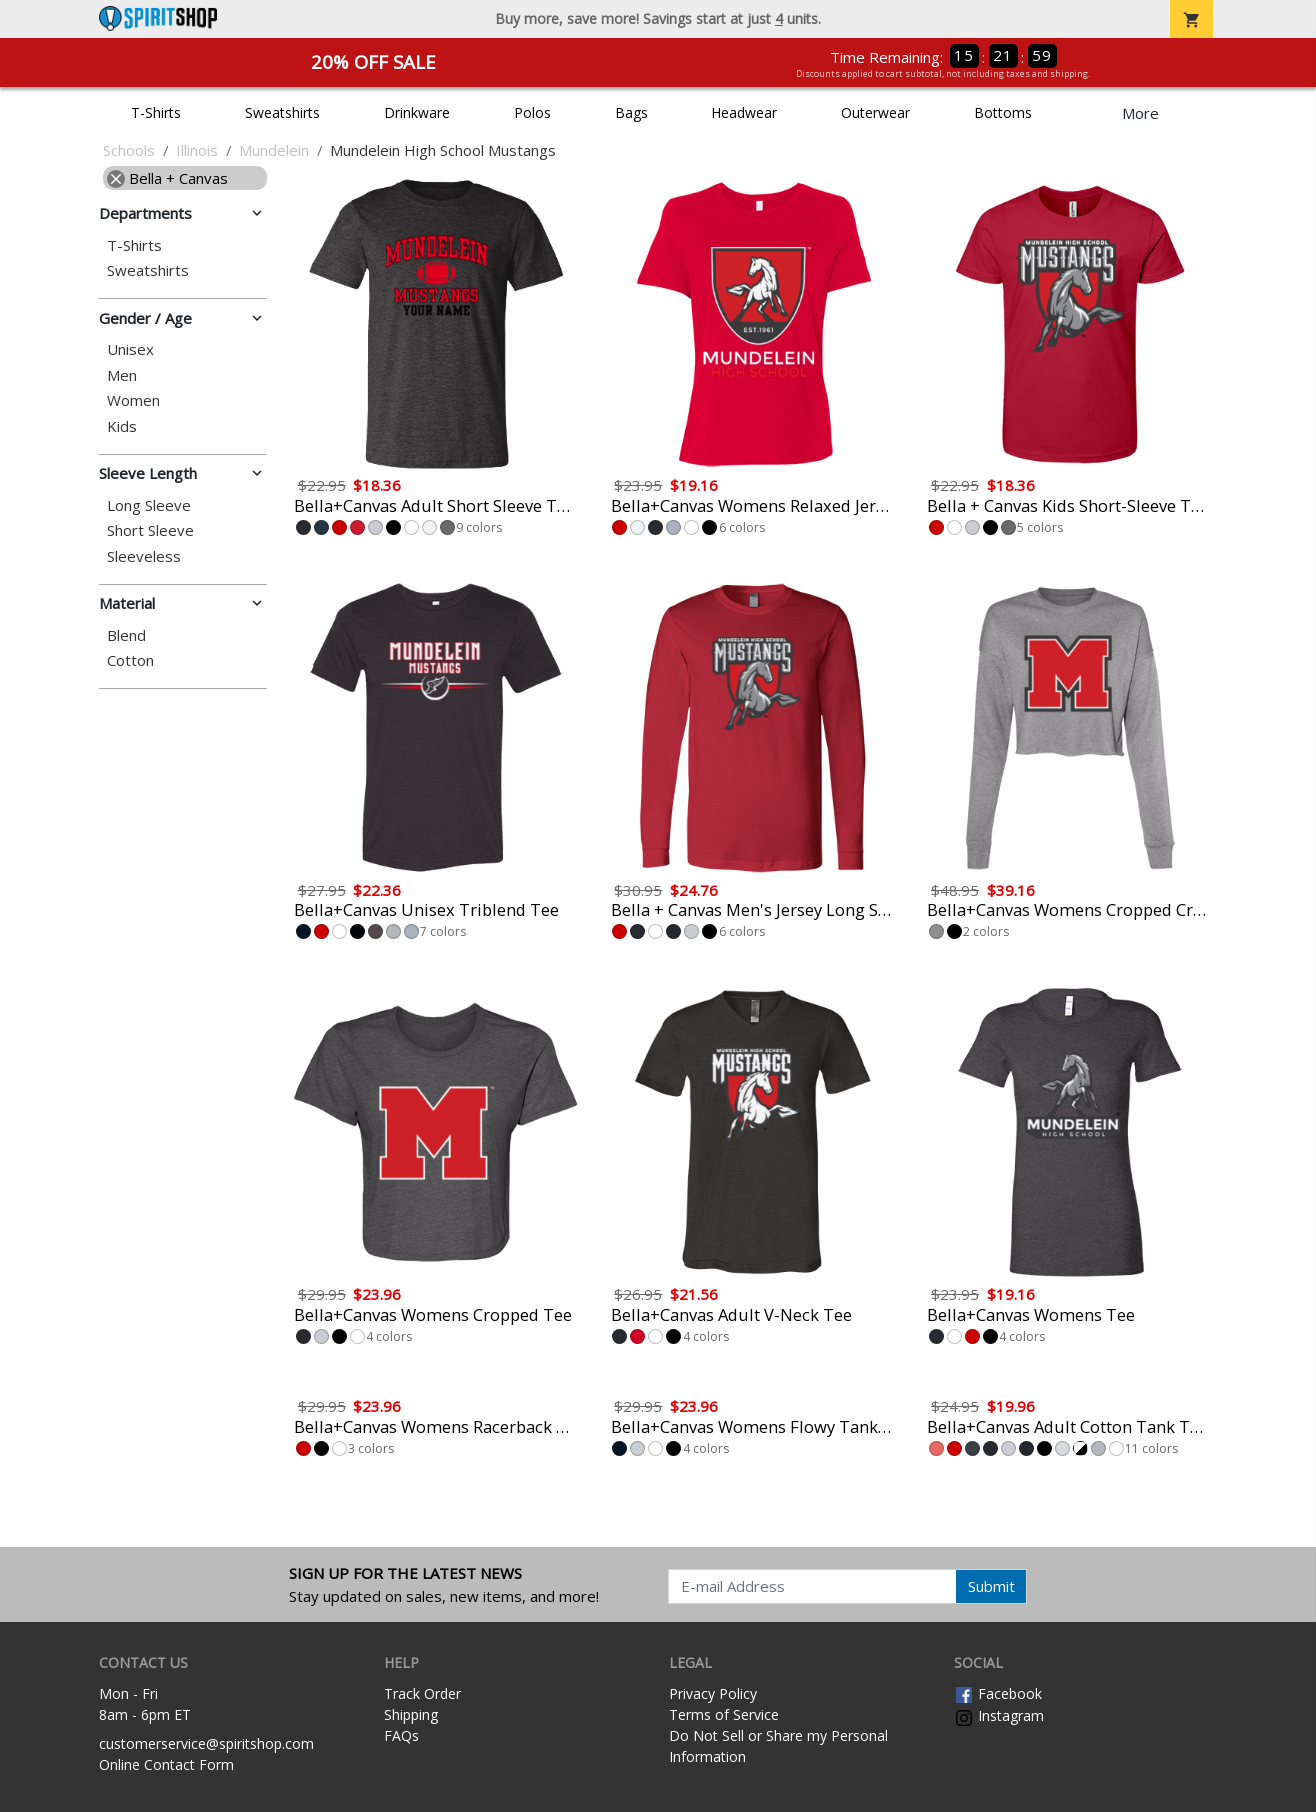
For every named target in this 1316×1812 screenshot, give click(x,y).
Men (122, 375)
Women (133, 400)
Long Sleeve (149, 505)
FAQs (401, 1735)
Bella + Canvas (167, 178)
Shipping (411, 1714)
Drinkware (417, 112)
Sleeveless (144, 556)
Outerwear (875, 112)
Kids (122, 426)
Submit (991, 1586)
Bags (631, 112)
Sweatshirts (282, 112)
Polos (532, 112)
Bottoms (1003, 112)
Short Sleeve (150, 530)
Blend (126, 635)
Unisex (130, 349)
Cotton (130, 660)
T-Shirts (156, 112)
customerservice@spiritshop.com (206, 1743)
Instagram (999, 1715)
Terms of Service (724, 1714)
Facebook (998, 1693)
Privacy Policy (713, 1693)
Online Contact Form (166, 1764)
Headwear (744, 112)
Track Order (422, 1693)
